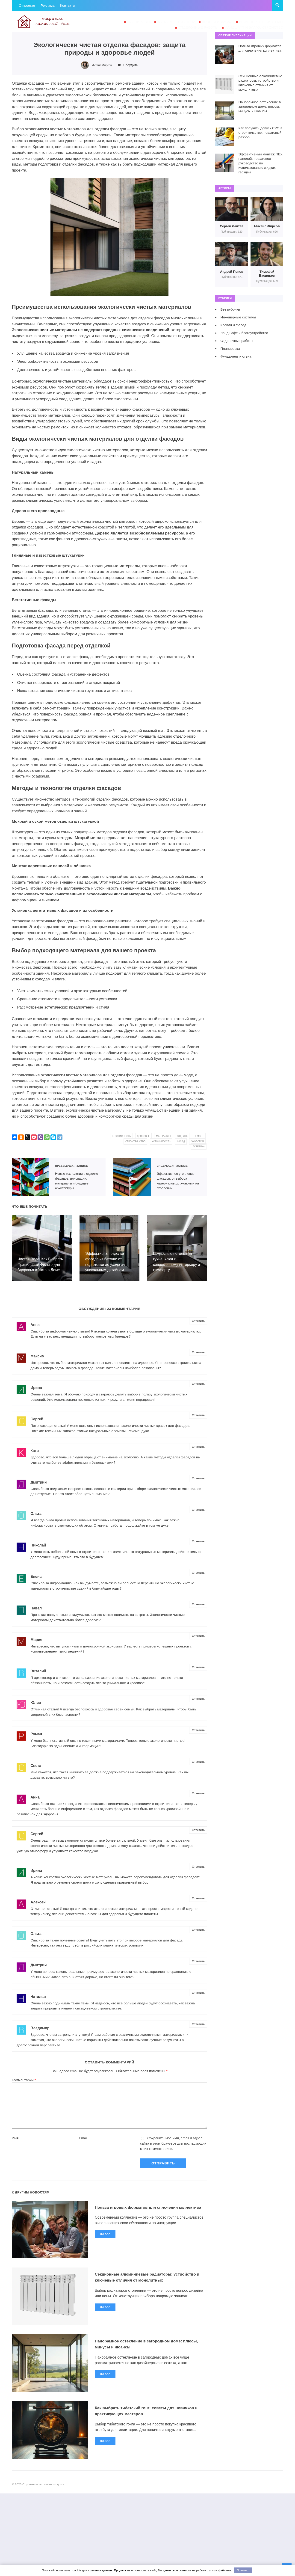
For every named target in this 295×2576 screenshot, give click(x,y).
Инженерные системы (239, 317)
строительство (190, 1141)
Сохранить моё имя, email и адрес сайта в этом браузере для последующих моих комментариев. (173, 2157)
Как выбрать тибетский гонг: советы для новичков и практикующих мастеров (146, 2425)
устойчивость (128, 1146)
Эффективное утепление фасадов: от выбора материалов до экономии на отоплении (132, 1177)
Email (83, 2152)
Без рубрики (230, 309)
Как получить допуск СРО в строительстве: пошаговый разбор (260, 132)
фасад (152, 1146)
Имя (15, 2152)
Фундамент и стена (236, 356)
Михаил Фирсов (101, 65)
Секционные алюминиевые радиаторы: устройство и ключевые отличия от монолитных (145, 2295)
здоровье (169, 1136)
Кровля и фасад (234, 325)
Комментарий (24, 2094)
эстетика (196, 1146)
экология (172, 1146)
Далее (105, 2255)
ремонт (164, 1141)
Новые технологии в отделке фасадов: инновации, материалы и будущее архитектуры (30, 1177)
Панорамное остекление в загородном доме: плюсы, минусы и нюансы (143, 2358)
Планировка (230, 348)
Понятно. (242, 2570)
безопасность (141, 1136)
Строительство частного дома (46, 21)
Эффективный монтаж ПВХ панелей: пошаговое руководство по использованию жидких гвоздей (260, 163)
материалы (193, 1136)
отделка (143, 1141)
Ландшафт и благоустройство (245, 333)
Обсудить (132, 65)
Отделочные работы (237, 341)
